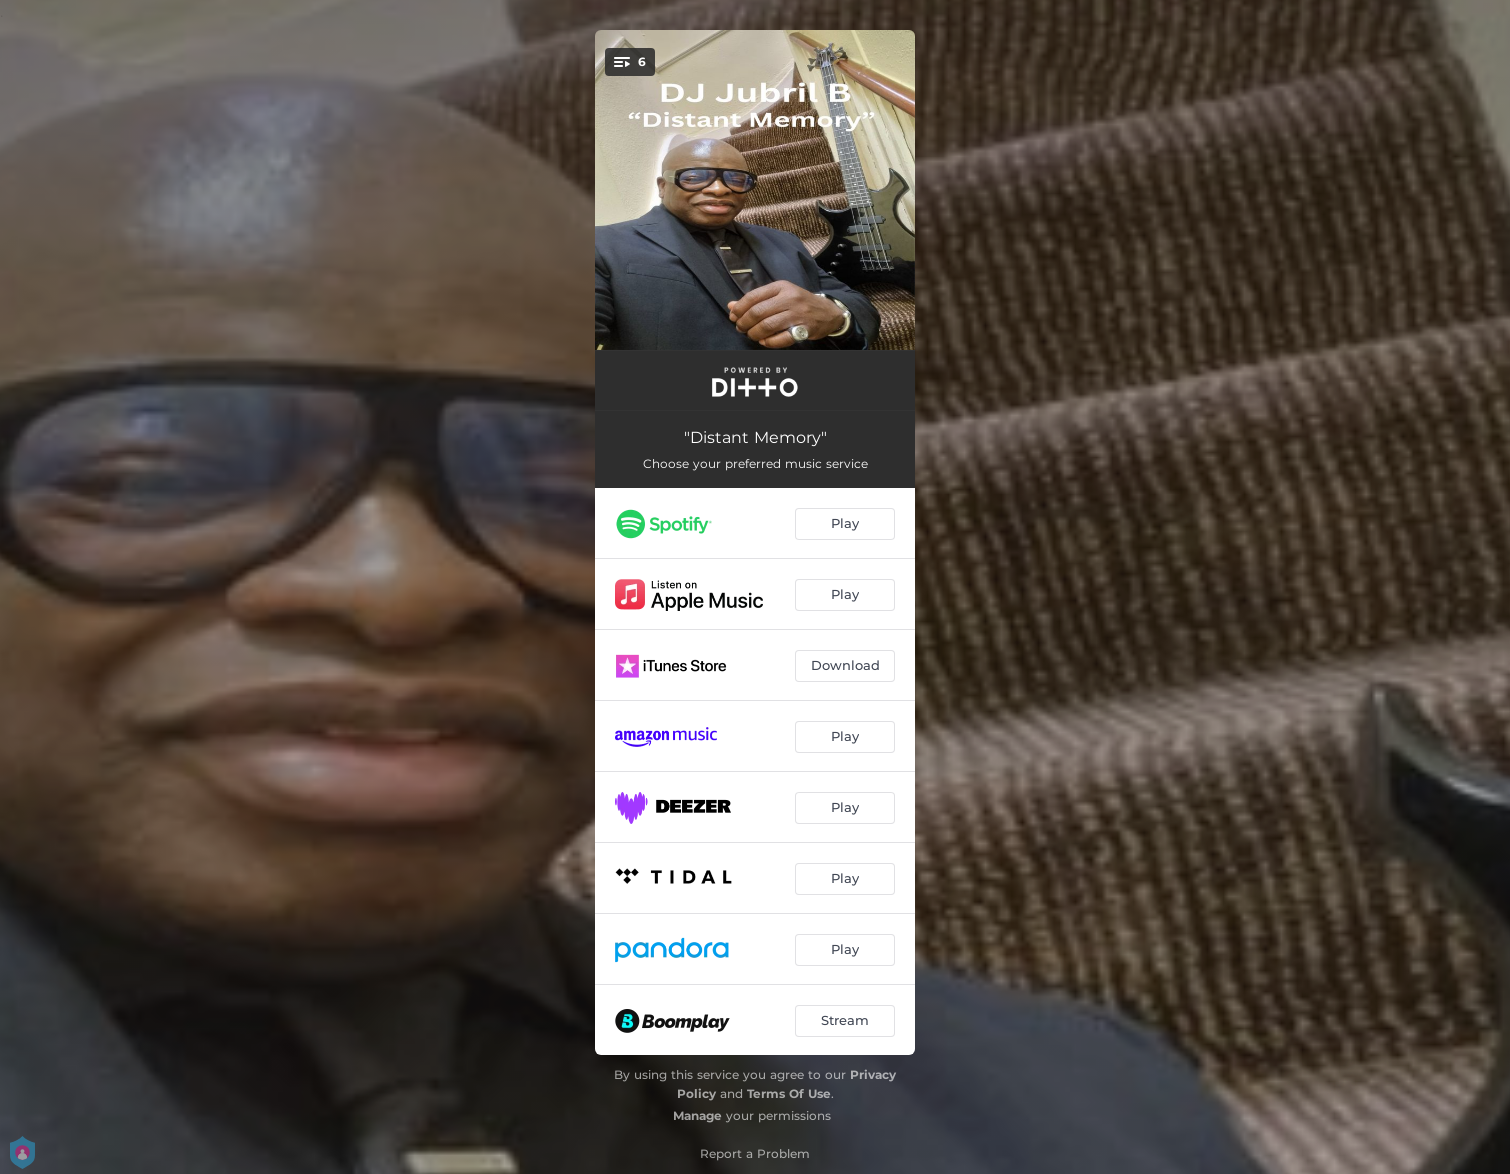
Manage (697, 1115)
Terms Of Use (789, 1093)
